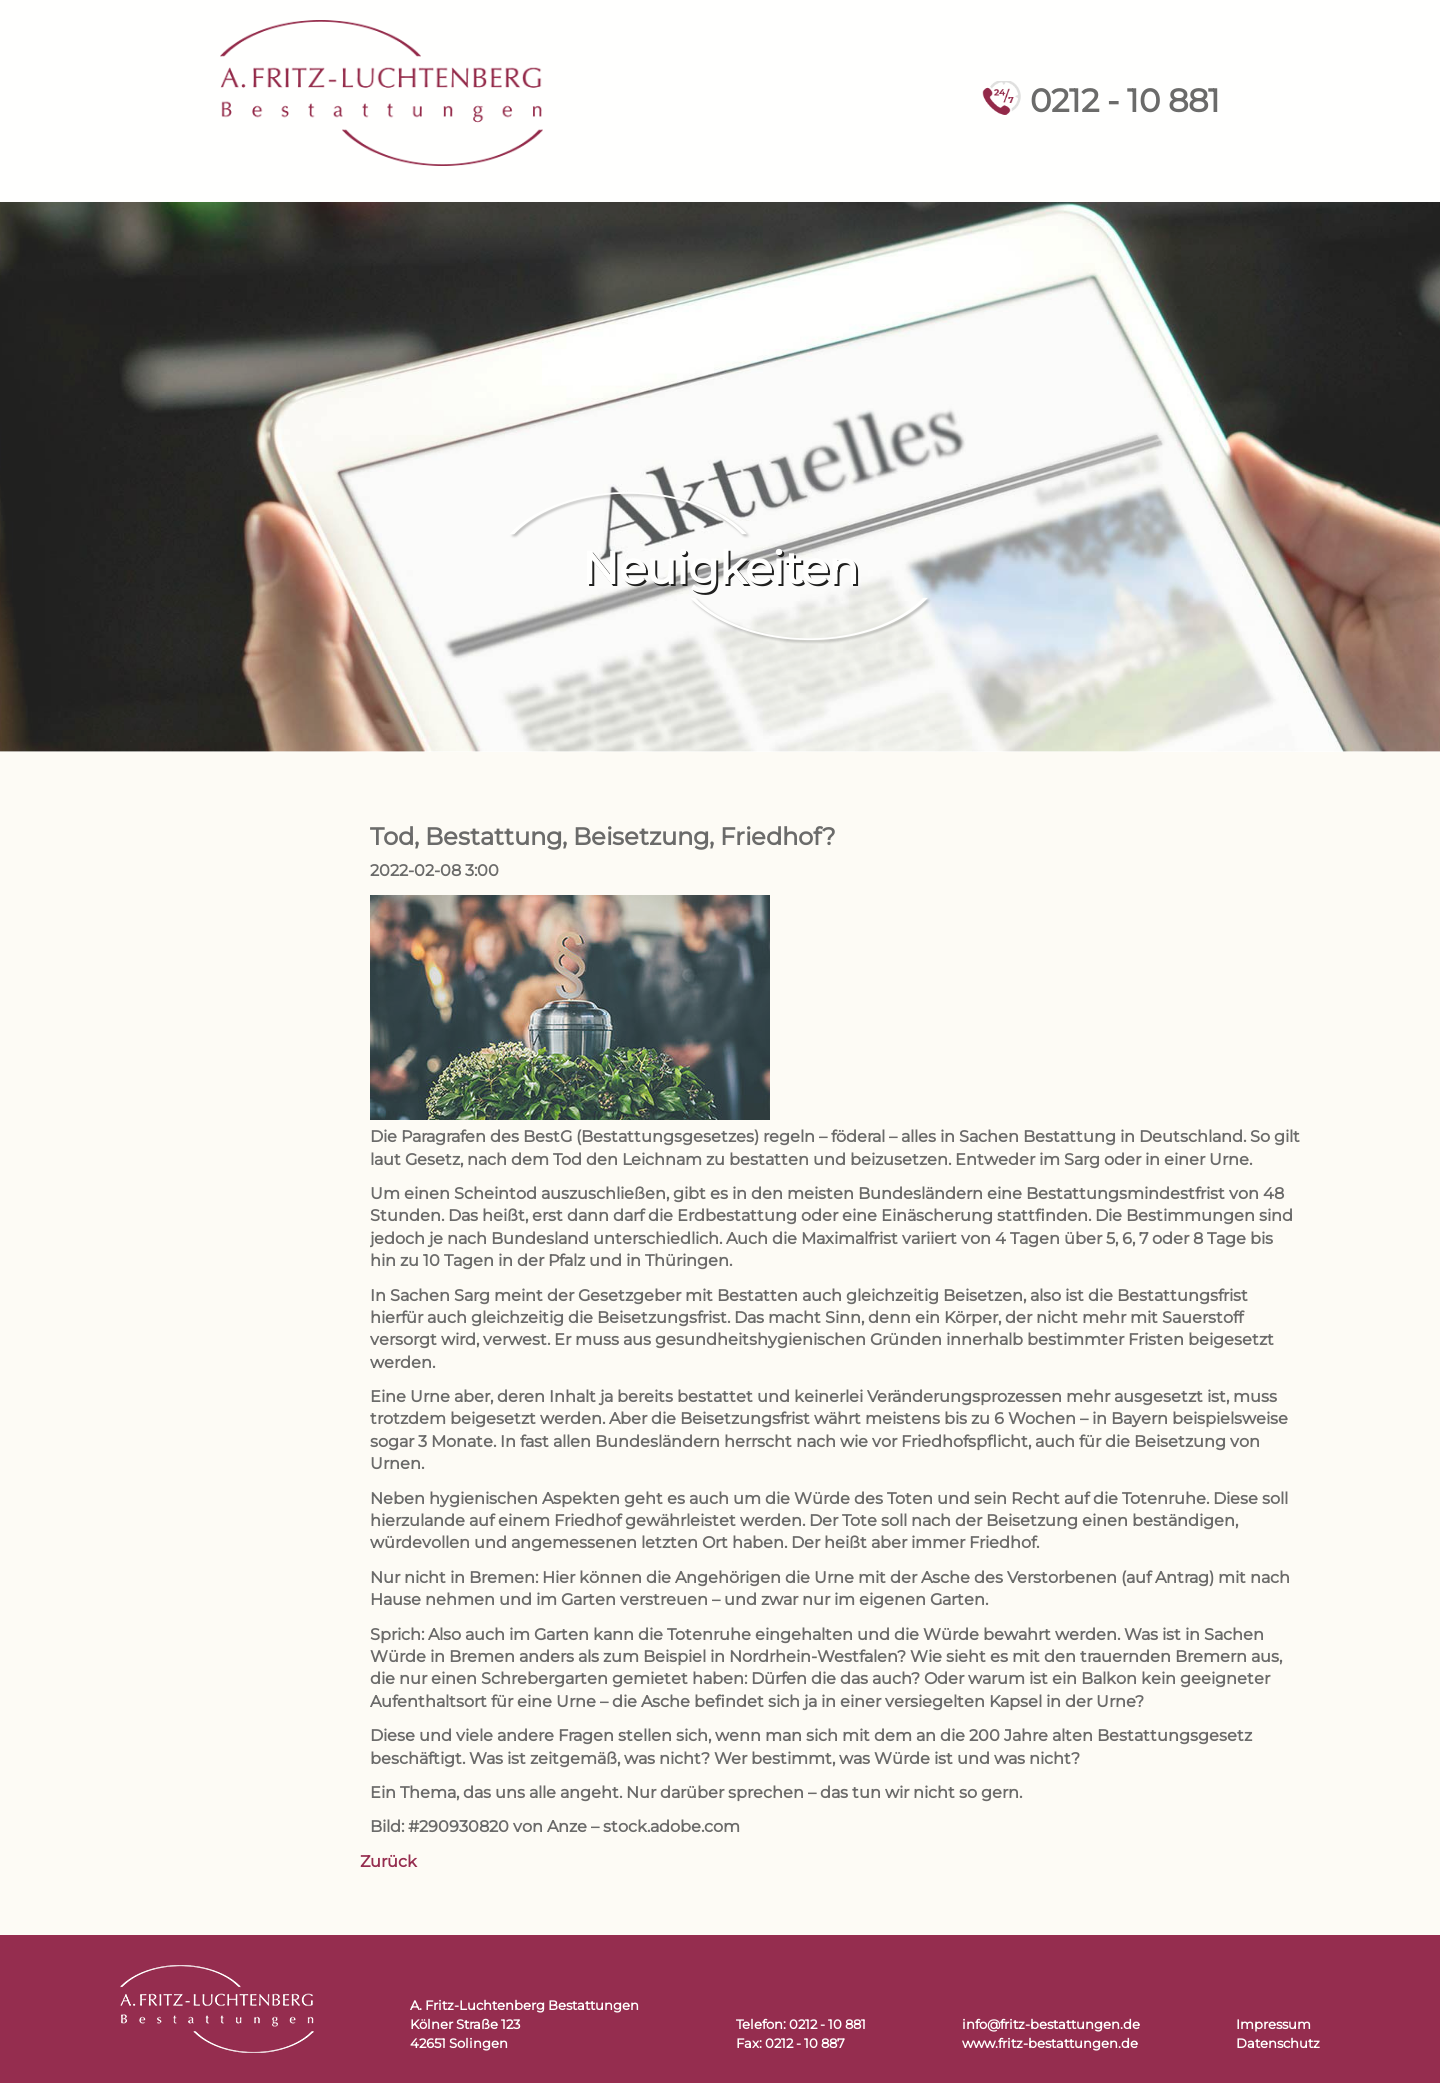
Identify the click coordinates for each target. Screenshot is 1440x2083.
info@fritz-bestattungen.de (1051, 2024)
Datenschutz (1278, 2043)
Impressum (1273, 2024)
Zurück (388, 1861)
